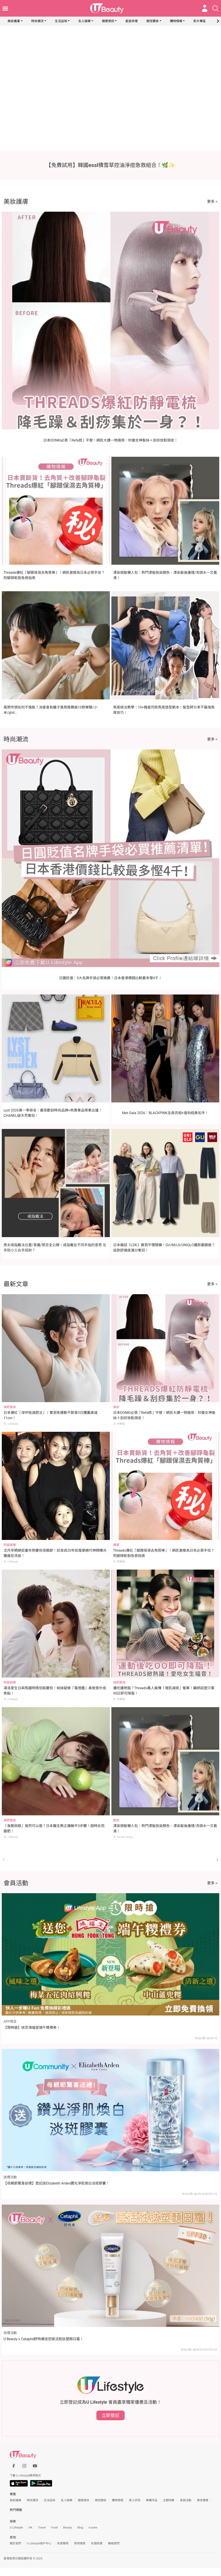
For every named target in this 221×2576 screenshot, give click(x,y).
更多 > (212, 201)
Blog (80, 2527)
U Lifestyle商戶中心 (39, 2543)
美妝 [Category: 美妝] (116, 1407)
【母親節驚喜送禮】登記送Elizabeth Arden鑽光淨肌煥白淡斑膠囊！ (56, 2183)
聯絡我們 (114, 2543)
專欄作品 (151, 2500)
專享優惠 (202, 2500)
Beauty (67, 2527)
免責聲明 (63, 2543)
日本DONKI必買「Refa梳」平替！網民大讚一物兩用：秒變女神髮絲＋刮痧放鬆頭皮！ (110, 440)
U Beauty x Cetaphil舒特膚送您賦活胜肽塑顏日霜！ (43, 2339)
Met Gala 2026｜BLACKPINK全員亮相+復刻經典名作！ (165, 1113)
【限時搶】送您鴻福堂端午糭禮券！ (32, 2027)
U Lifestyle (16, 2527)
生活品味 (61, 21)
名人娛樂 (84, 21)
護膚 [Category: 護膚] (116, 1545)
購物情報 (176, 21)
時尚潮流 (37, 21)
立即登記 (110, 2415)
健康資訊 (108, 21)
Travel (42, 2527)
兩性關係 (152, 21)
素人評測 (134, 2500)
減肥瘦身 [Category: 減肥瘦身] (10, 1407)
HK (30, 2527)
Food (54, 2527)
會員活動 (185, 2500)
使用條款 (80, 2543)
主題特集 (168, 2500)
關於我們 (15, 2543)
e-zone (93, 2527)
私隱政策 (97, 2543)
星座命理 (131, 21)
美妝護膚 (14, 21)
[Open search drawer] (215, 8)
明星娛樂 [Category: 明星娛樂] (10, 1545)
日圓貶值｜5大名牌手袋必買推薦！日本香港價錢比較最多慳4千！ (110, 978)
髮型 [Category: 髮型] (116, 1820)
